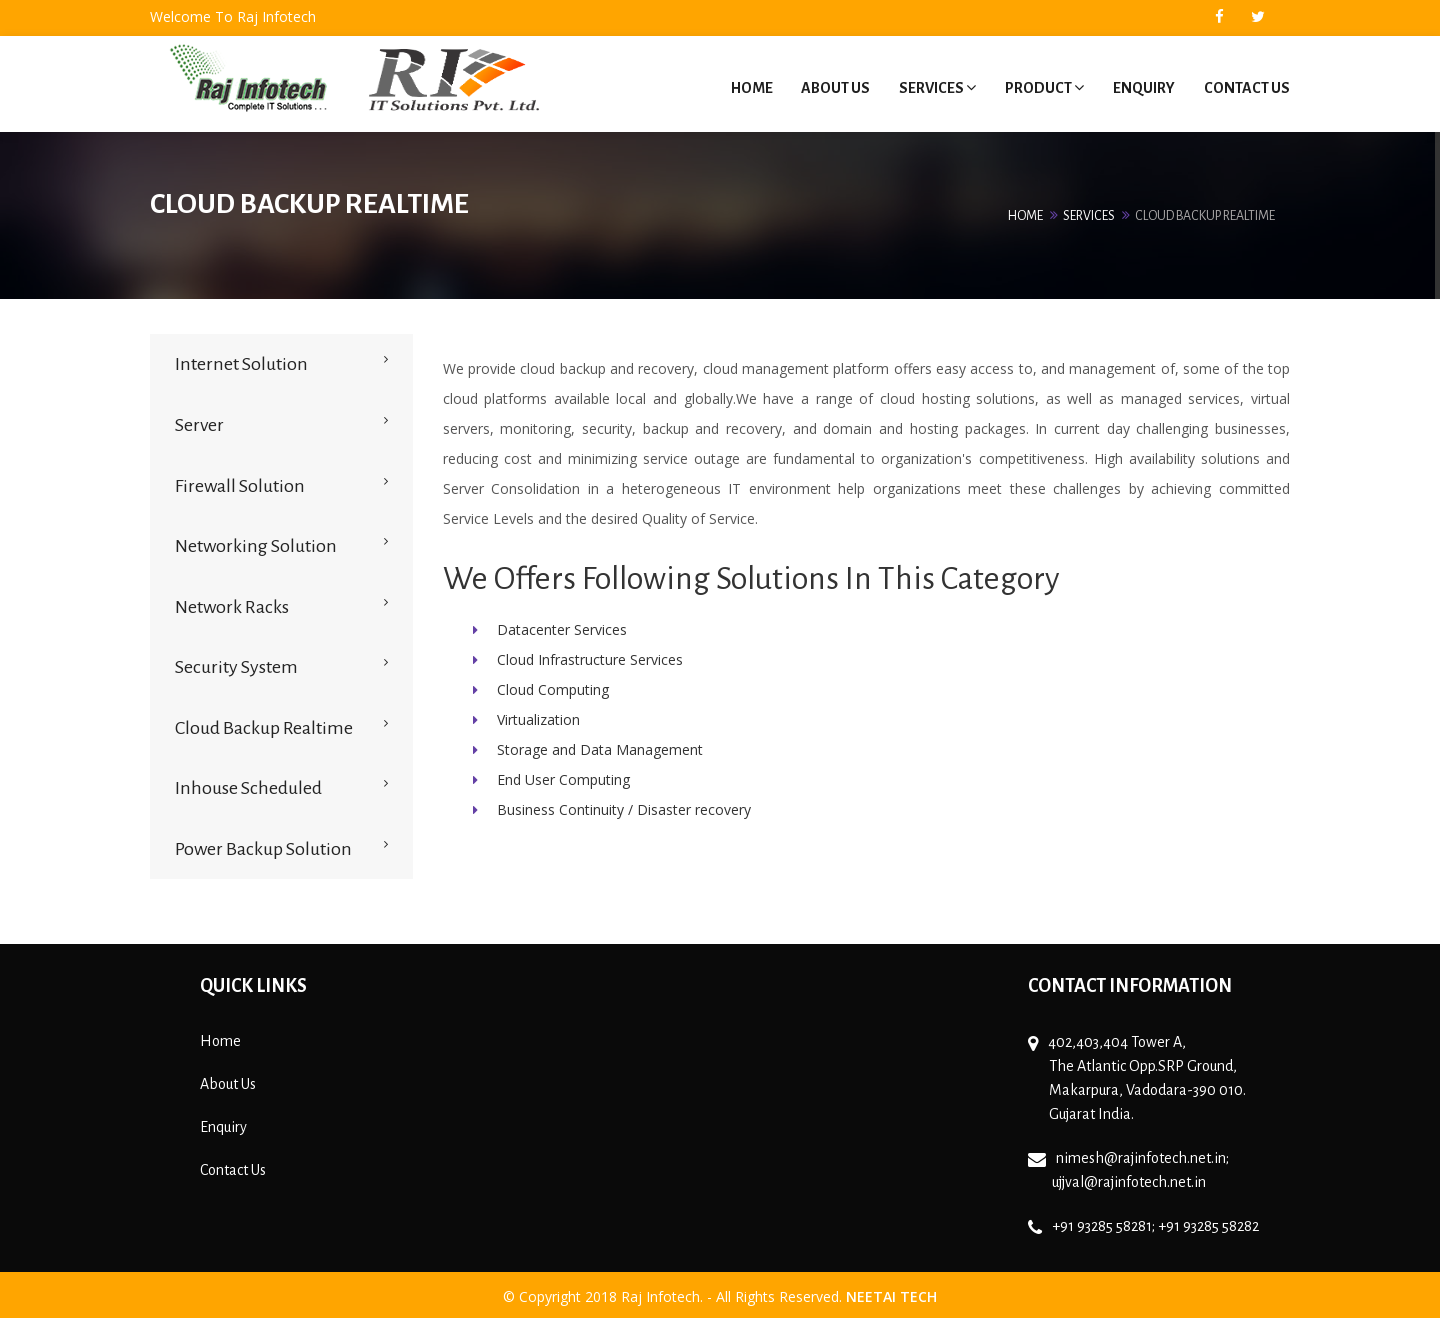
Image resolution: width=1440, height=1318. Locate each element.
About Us (831, 86)
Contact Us (1247, 86)
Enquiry (1143, 86)
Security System (236, 663)
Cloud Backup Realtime (264, 723)
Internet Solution (241, 360)
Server (199, 421)
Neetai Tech (891, 1292)
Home (746, 86)
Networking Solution (256, 542)
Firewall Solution (240, 481)
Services (934, 86)
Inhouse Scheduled (248, 784)
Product (1042, 86)
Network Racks (232, 602)
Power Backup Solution (263, 845)
